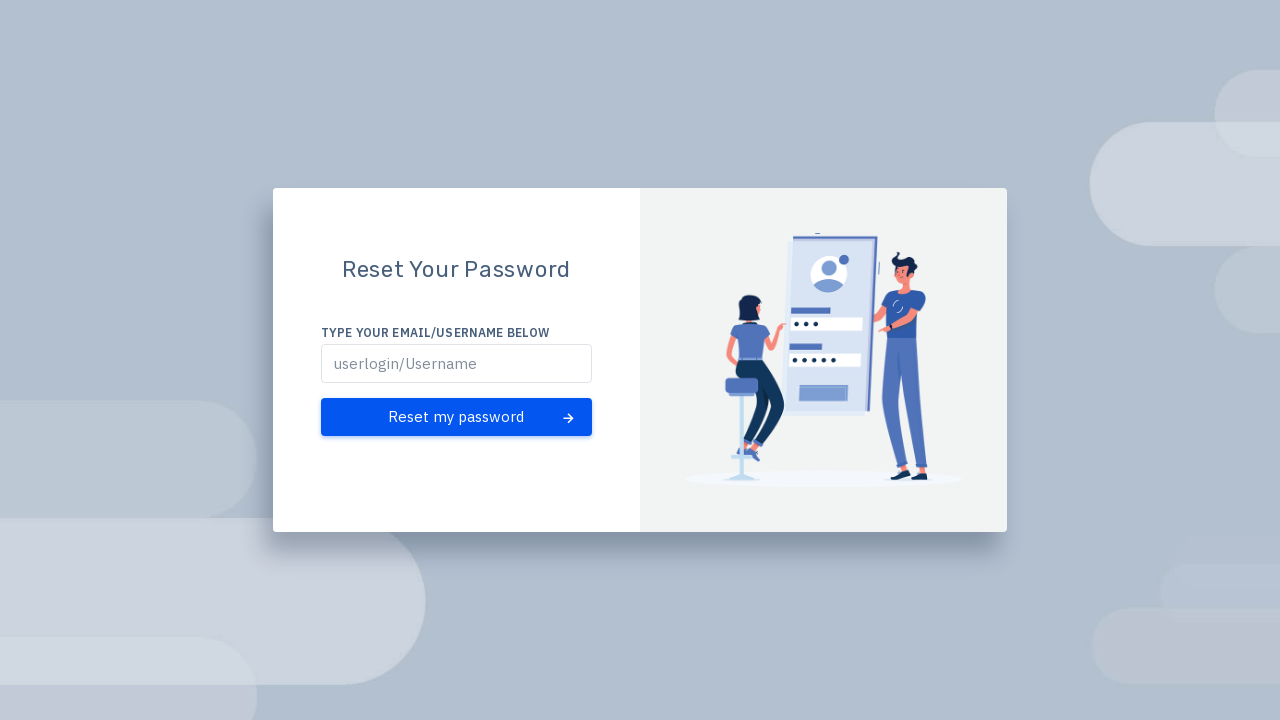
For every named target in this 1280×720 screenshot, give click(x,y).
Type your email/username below (435, 332)
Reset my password (482, 417)
